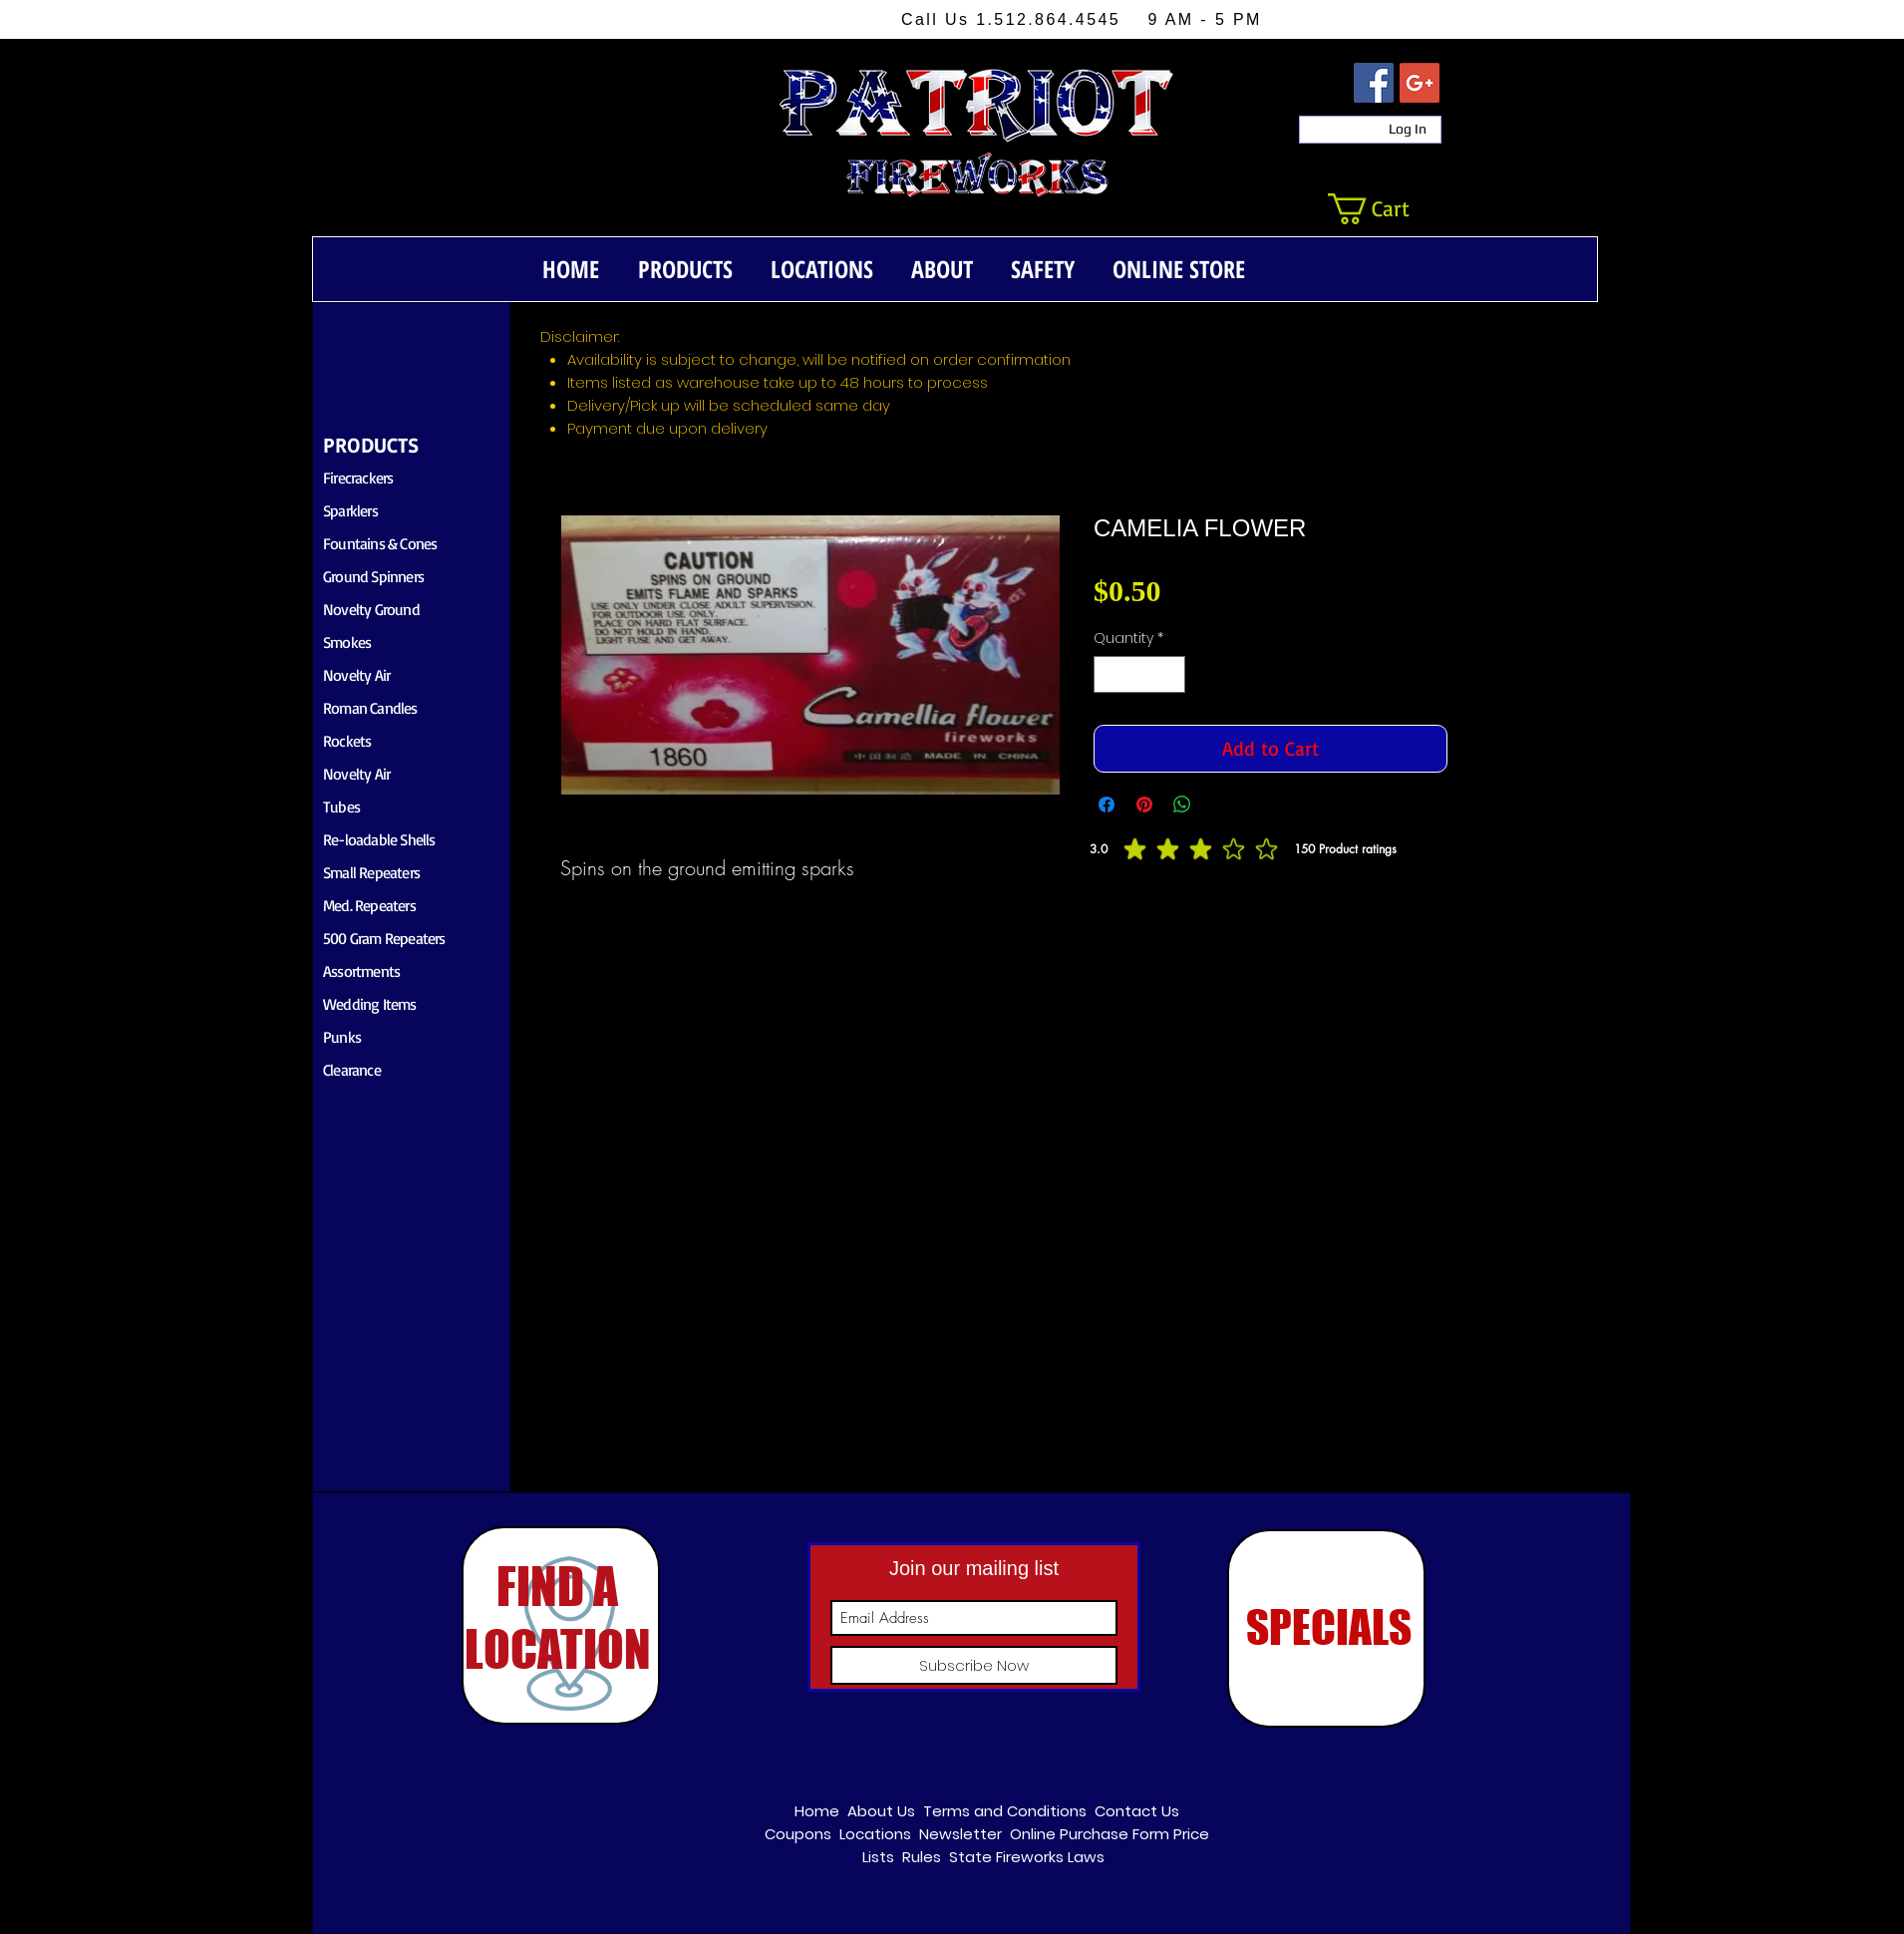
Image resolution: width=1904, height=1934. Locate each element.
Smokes (347, 642)
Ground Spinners (373, 576)
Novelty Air (356, 675)
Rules (921, 1856)
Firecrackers (358, 477)
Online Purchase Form (1089, 1833)
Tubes (341, 806)
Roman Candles (370, 708)
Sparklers (350, 510)
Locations (875, 1833)
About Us (881, 1810)
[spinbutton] (1139, 674)
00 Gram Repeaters (387, 938)
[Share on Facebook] (1106, 804)
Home (816, 1810)
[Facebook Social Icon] (1374, 83)
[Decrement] (1109, 674)
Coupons (798, 1833)
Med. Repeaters (369, 905)
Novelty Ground (371, 609)
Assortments (361, 971)
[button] (1386, 208)
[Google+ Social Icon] (1419, 83)
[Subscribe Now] (973, 1665)
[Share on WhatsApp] (1182, 804)
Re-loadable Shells (379, 839)
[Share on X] (1220, 804)
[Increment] (1169, 674)
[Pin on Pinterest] (1144, 804)
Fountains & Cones (380, 543)
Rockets (347, 741)
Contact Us (1137, 1810)
